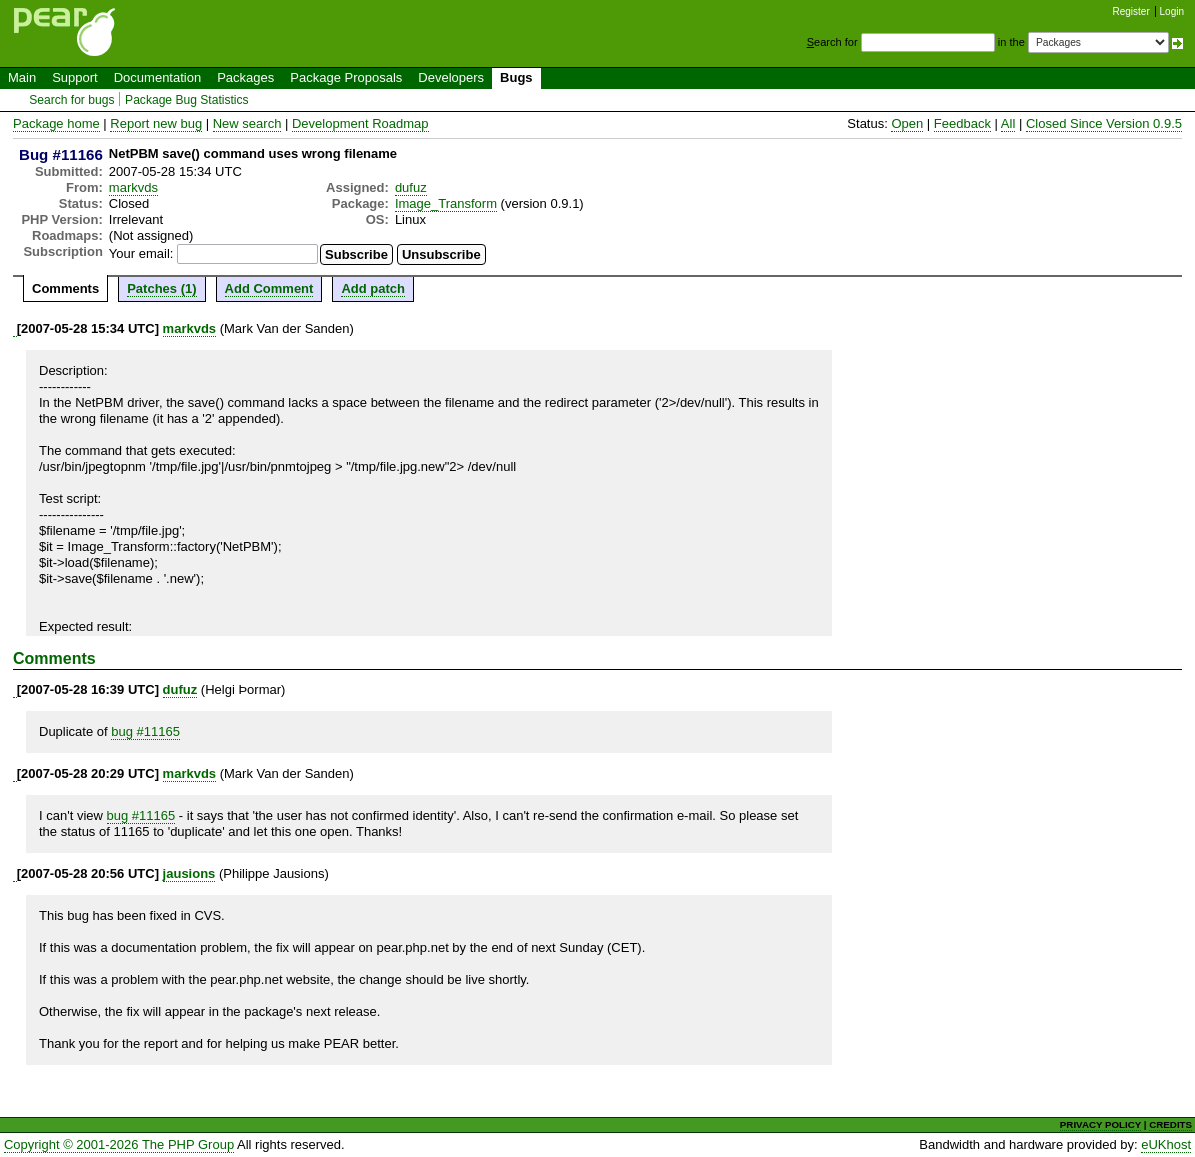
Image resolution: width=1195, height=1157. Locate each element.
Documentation (157, 77)
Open (907, 123)
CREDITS (1170, 1124)
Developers (451, 77)
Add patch (373, 288)
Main (22, 77)
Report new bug (156, 123)
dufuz (411, 187)
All (1008, 123)
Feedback (962, 123)
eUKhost (1166, 1144)
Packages (245, 77)
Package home (56, 123)
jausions (189, 873)
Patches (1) (161, 288)
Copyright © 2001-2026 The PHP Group (119, 1144)
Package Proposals (346, 77)
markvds (133, 187)
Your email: (141, 253)
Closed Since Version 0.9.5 (1104, 123)
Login (1172, 11)
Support (75, 77)
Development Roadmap (360, 123)
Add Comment (269, 288)
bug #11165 (145, 731)
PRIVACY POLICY (1100, 1124)
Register (1131, 11)
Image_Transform (446, 203)
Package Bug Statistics (187, 100)
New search (247, 123)
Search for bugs (71, 100)
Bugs (516, 77)
